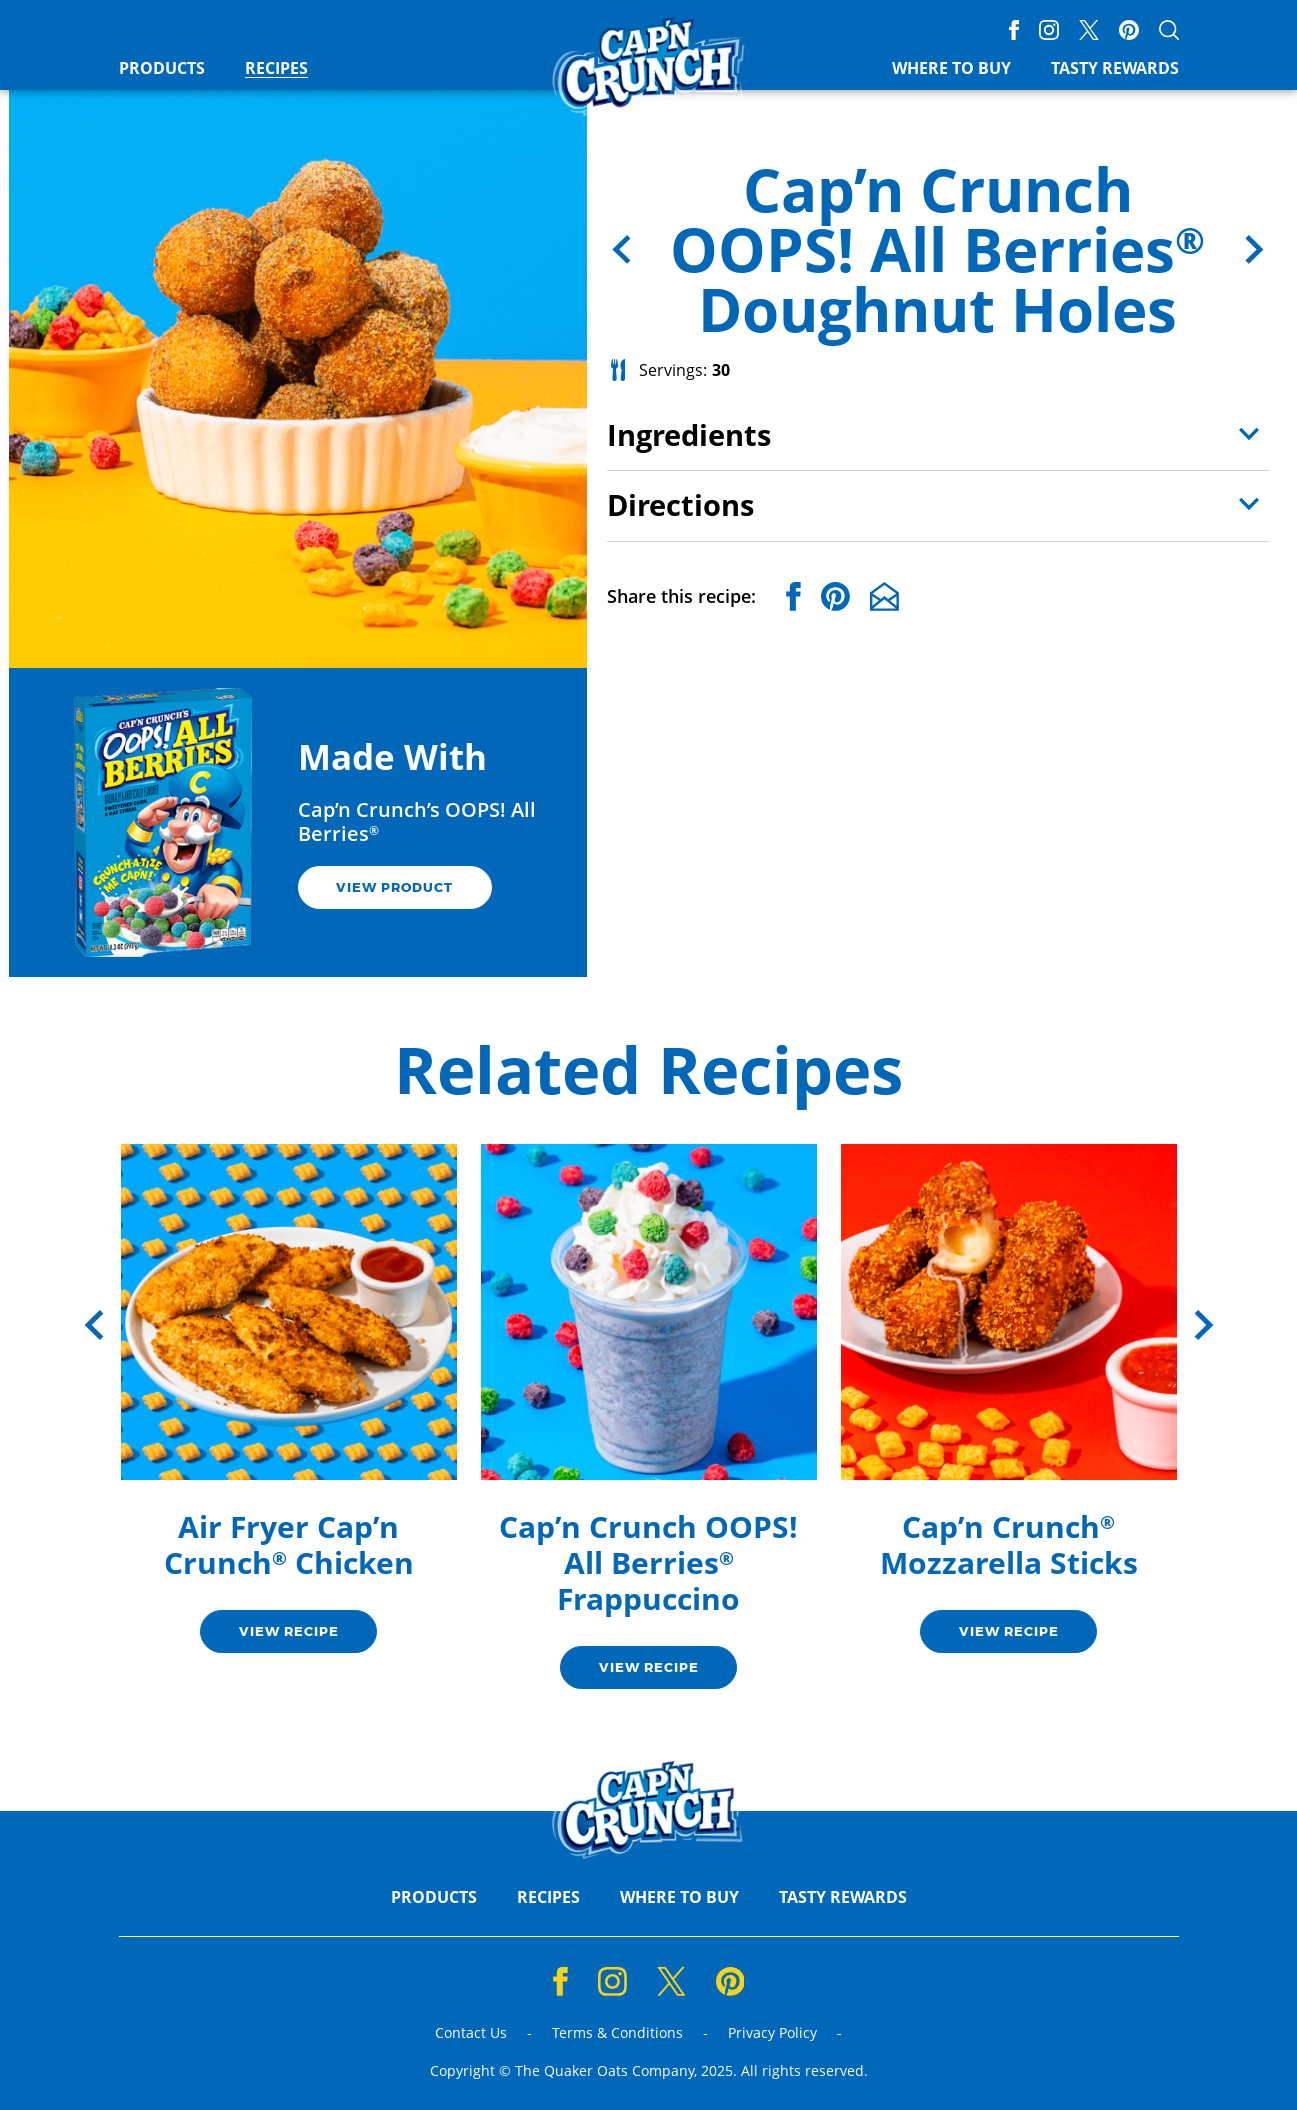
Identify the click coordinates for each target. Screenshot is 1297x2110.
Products (162, 69)
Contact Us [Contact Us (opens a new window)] (471, 2033)
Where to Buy (951, 69)
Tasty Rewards (1115, 69)
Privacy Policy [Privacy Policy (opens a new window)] (772, 2033)
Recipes (276, 69)
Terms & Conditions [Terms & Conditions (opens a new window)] (617, 2033)
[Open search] (1169, 30)
